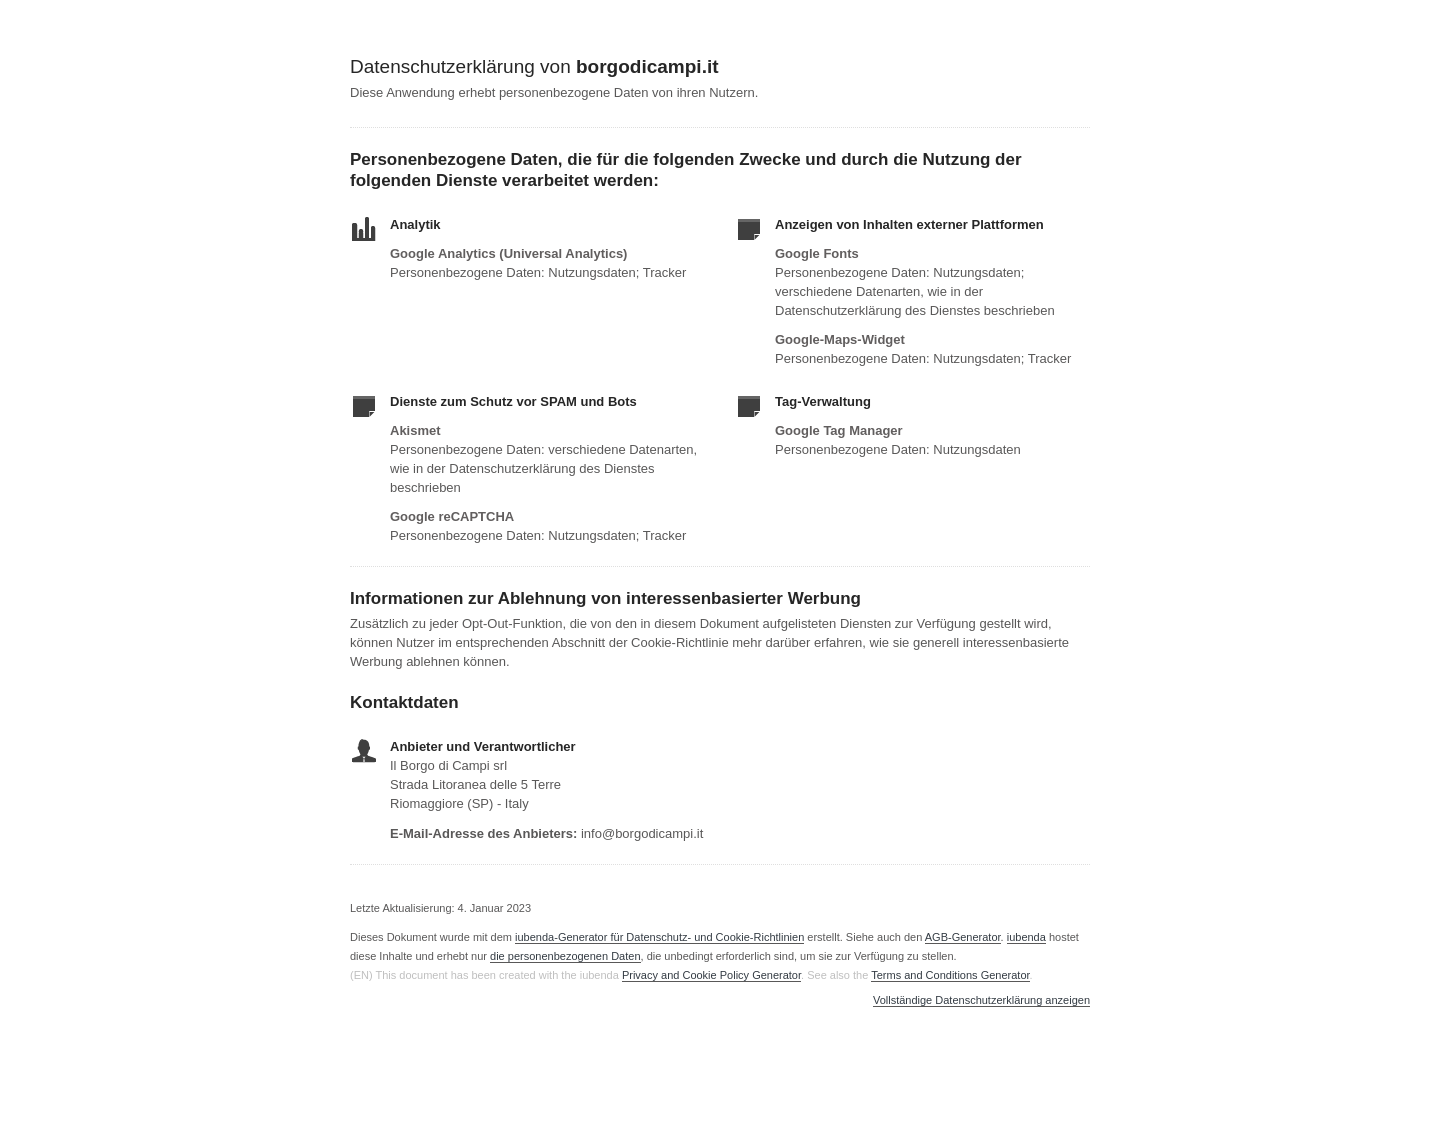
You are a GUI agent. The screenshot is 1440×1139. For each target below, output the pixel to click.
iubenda (1026, 937)
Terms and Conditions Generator (950, 975)
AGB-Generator (963, 937)
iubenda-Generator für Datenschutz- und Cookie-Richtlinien (659, 937)
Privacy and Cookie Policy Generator (711, 975)
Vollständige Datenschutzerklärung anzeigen (981, 1000)
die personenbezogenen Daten (565, 956)
